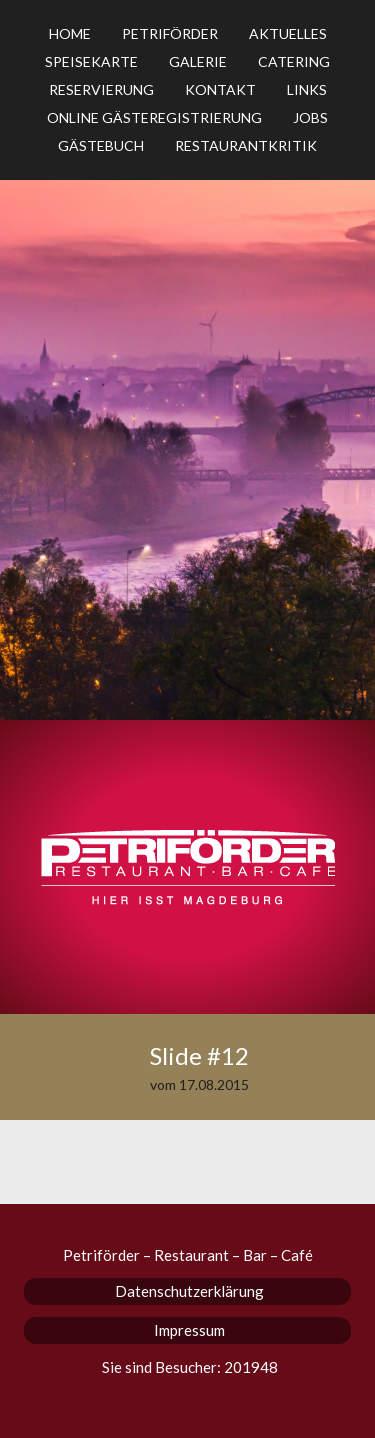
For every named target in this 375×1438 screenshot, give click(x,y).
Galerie (198, 61)
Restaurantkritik (246, 145)
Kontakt (220, 89)
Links (307, 89)
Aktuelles (288, 33)
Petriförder (170, 33)
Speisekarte (91, 61)
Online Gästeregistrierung (154, 117)
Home (70, 33)
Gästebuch (101, 145)
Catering (294, 61)
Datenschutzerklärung (189, 1291)
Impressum (189, 1330)
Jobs (310, 117)
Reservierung (101, 89)
